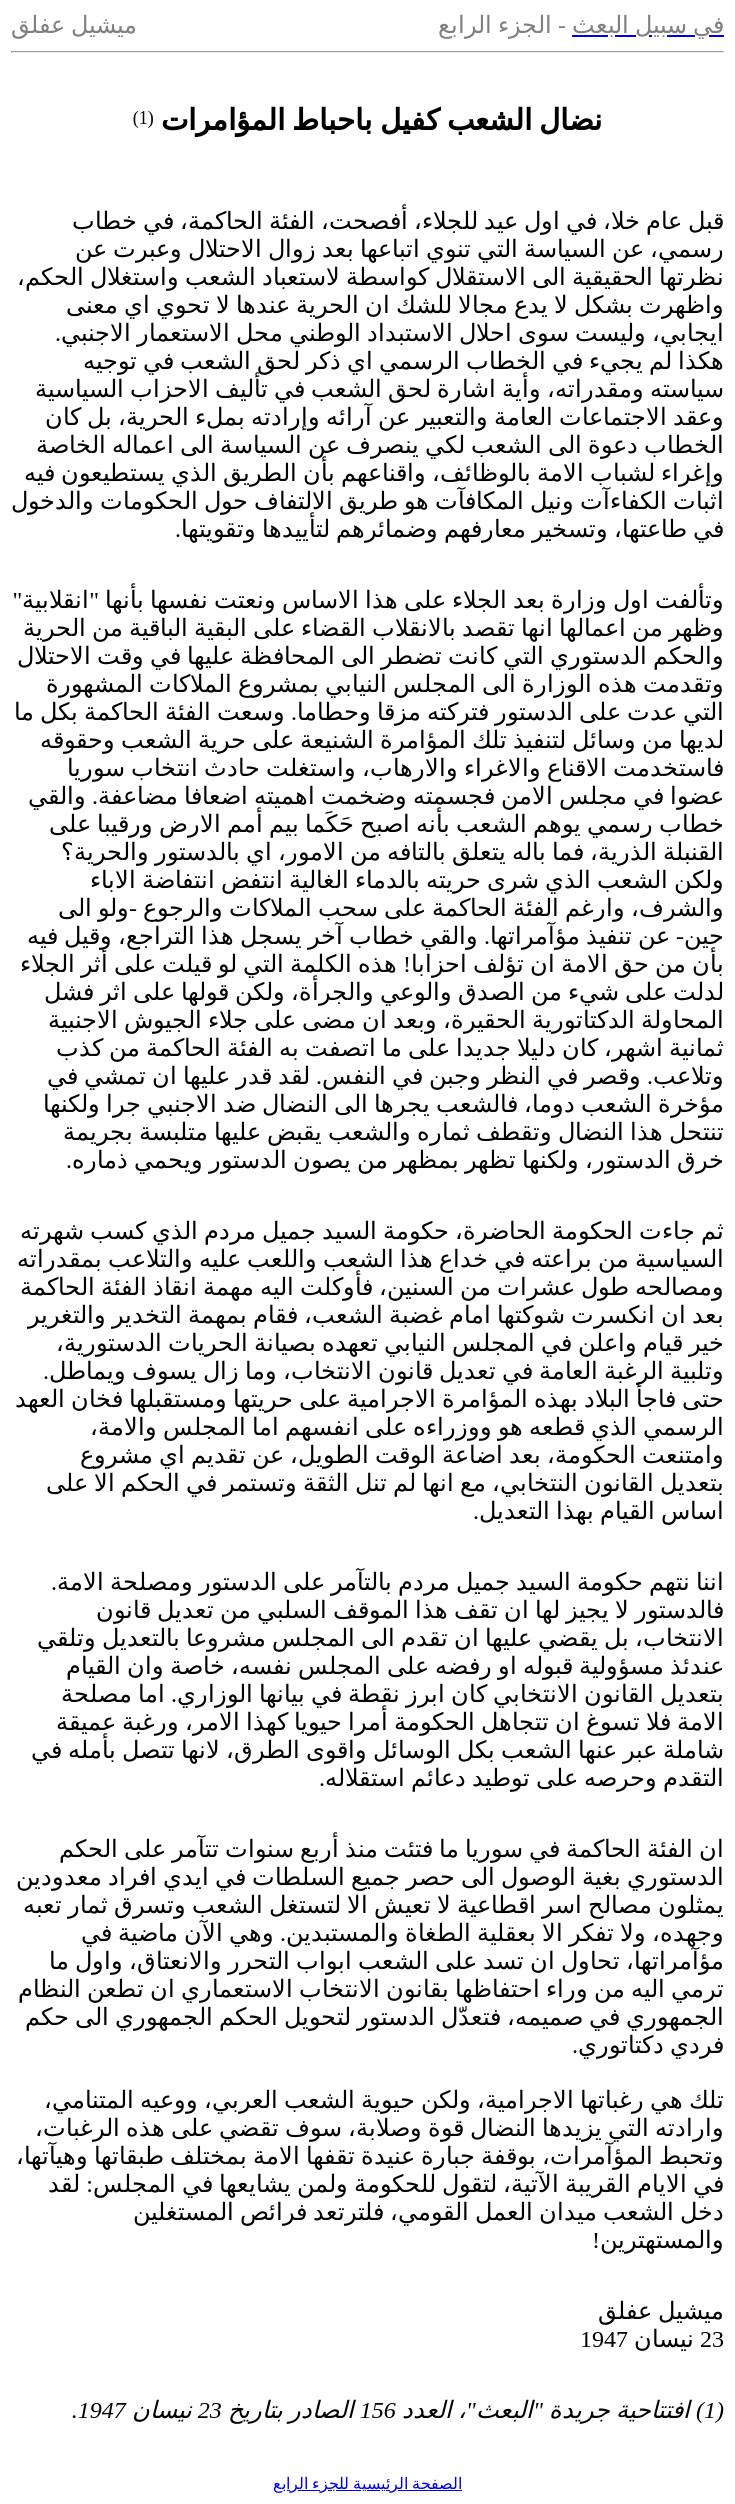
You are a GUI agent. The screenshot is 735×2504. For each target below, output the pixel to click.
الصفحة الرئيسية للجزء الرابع (367, 2483)
